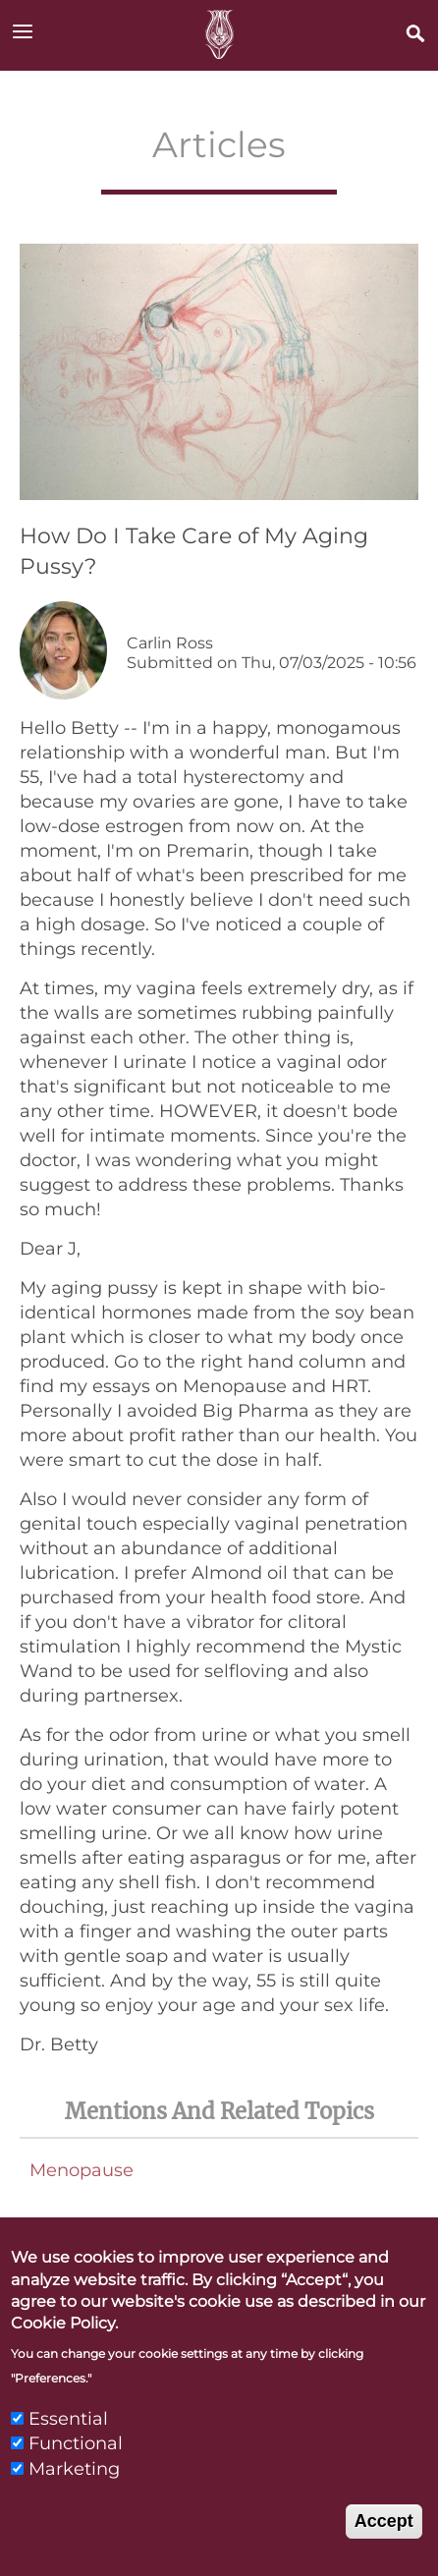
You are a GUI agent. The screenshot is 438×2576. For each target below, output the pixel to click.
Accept (384, 2551)
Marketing (74, 2499)
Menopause (81, 2170)
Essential (68, 2449)
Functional (75, 2475)
